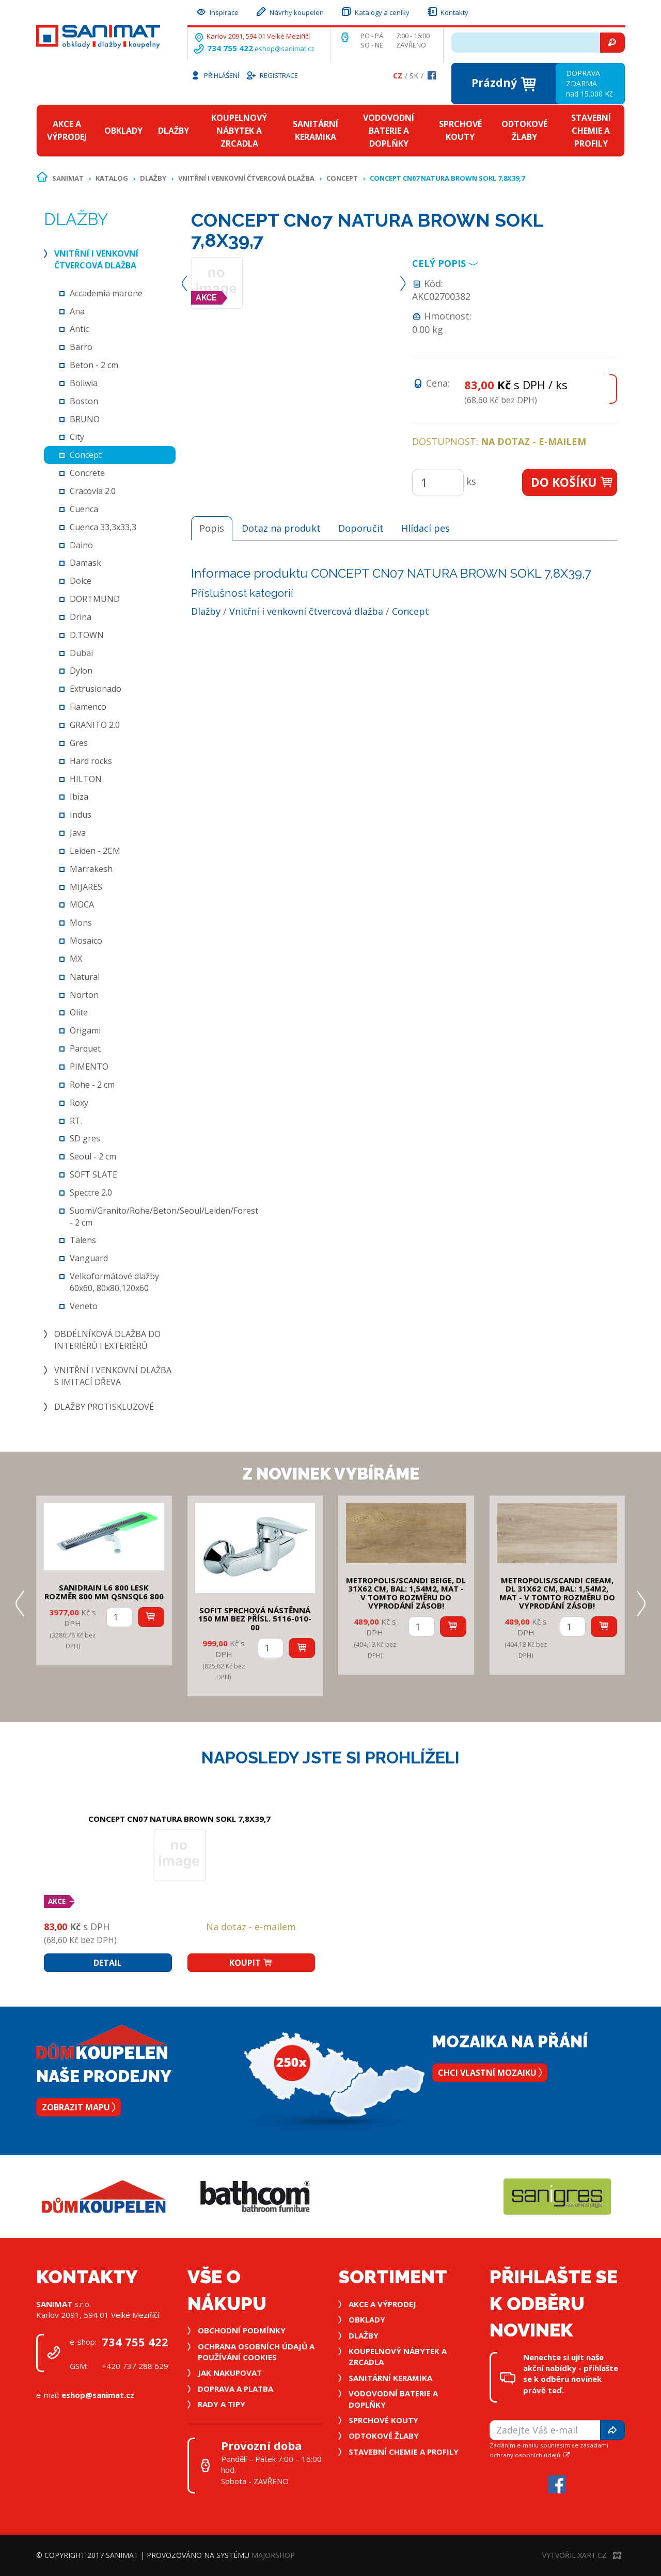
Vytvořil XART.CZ (581, 2555)
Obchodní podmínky (242, 2330)
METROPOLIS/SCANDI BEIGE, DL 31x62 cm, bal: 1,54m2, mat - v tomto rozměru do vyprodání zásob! (406, 1593)
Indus (80, 814)
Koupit (251, 1962)
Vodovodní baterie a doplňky (388, 130)
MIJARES (86, 887)
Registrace (271, 75)
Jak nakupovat (230, 2372)
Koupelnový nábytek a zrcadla (239, 130)
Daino (81, 545)
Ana (77, 311)
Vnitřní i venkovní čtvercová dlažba (246, 178)
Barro (81, 347)
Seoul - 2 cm (93, 1156)
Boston (84, 401)
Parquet (85, 1048)
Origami (85, 1030)
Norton (84, 994)
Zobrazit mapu (78, 2107)
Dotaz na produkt (281, 528)
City (77, 436)
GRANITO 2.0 (95, 724)
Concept (342, 178)
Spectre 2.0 (91, 1192)
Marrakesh (91, 868)
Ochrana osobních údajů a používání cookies (256, 2351)
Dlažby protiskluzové (104, 1406)
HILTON (86, 779)
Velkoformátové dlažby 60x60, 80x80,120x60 (114, 1282)
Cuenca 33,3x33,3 (103, 527)
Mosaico (86, 940)
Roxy (79, 1102)
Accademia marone (106, 293)
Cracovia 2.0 (93, 491)
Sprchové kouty (460, 130)
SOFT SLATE (93, 1174)
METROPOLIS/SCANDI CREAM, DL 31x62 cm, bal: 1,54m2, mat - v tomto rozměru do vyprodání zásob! (557, 1593)
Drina (80, 617)
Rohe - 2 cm (92, 1084)
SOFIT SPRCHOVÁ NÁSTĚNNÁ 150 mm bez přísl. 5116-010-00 (254, 1618)
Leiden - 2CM (95, 850)
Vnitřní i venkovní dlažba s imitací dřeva (112, 1376)
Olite (79, 1012)
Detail (107, 1962)
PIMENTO (89, 1066)
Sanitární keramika (315, 130)
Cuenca (84, 509)
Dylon (81, 670)
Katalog (112, 178)
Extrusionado (95, 688)
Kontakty (447, 11)
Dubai (81, 653)
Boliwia (84, 383)
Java (78, 832)
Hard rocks (91, 761)
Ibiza (79, 796)
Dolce (80, 580)
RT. (76, 1120)
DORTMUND (95, 599)
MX (76, 958)
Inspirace (217, 11)
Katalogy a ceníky (375, 11)
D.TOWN (87, 635)
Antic (79, 329)
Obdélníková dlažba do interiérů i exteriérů (107, 1339)
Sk (414, 76)
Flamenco (88, 706)
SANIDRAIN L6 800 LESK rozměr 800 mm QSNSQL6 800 (104, 1591)
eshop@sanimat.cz (284, 48)
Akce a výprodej (67, 130)
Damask (85, 562)
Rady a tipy (221, 2404)
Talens (83, 1240)
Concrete (87, 473)
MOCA (82, 904)
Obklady (123, 130)
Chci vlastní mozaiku (490, 2072)
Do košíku (572, 482)
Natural (85, 976)
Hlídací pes (425, 528)
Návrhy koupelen (289, 11)
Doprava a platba (235, 2388)
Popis (211, 528)
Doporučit (361, 528)
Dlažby (173, 130)
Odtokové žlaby (524, 130)
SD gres (85, 1138)
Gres (79, 743)
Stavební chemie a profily (591, 130)
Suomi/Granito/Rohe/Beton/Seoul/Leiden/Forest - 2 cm (164, 1216)
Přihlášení (215, 75)
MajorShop (273, 2555)
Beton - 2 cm (94, 365)
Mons (81, 922)
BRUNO (85, 419)
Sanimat (68, 178)
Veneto (84, 1306)
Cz (397, 76)
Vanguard (89, 1258)
